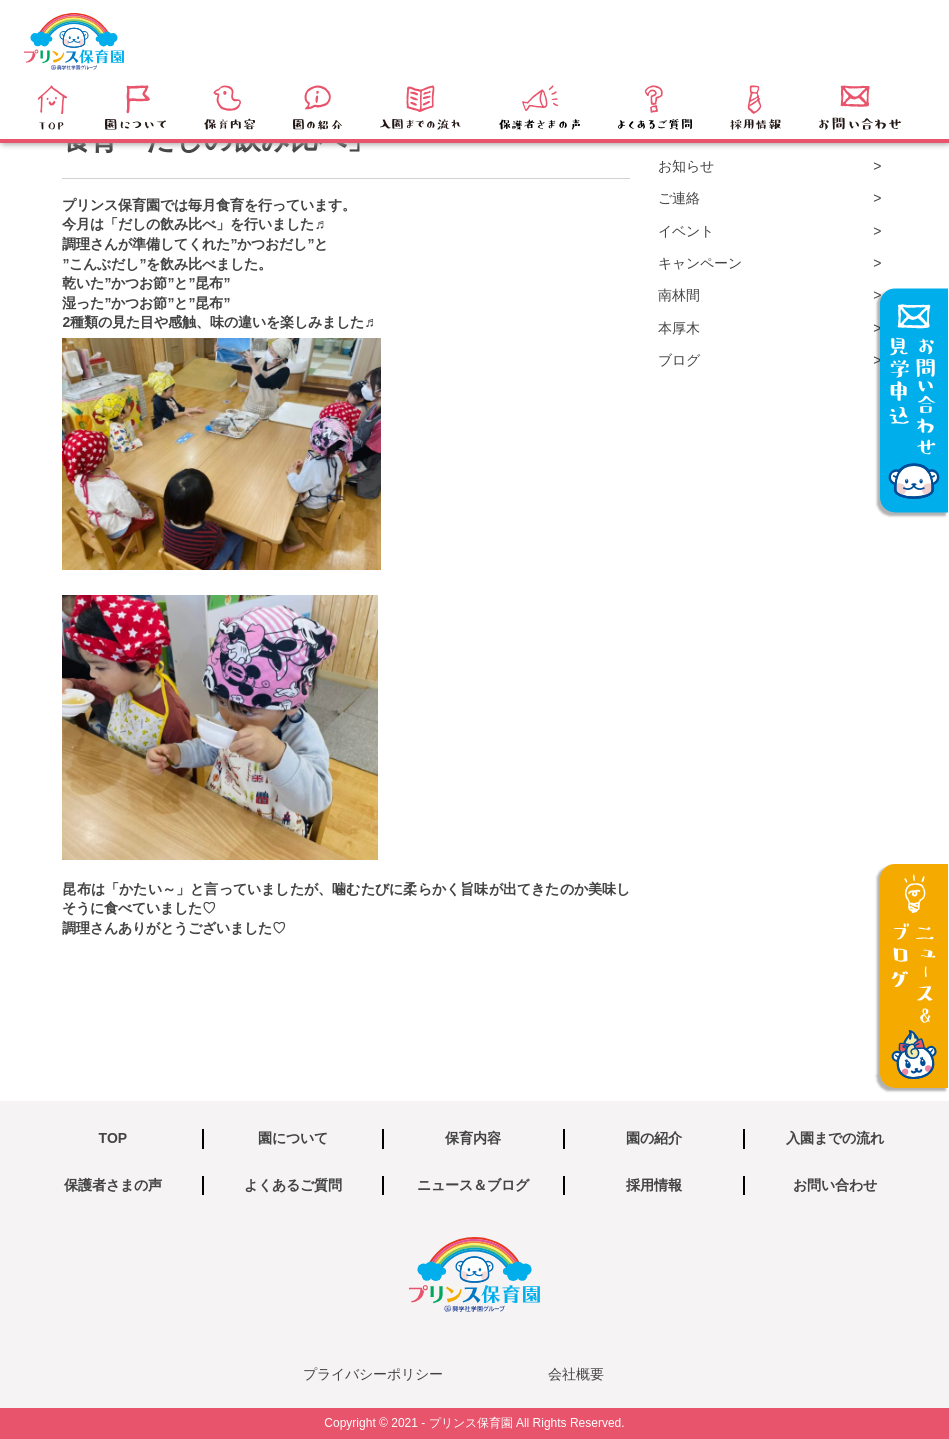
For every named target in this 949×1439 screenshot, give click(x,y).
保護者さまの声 (113, 1185)
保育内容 (473, 1138)
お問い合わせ (835, 1185)
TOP (113, 1138)
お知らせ (686, 166)
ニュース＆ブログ (473, 1185)
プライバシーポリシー (373, 1374)
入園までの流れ (835, 1138)
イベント (686, 231)
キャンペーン (700, 263)
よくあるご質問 (293, 1185)
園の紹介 (654, 1138)
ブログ (679, 360)
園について (293, 1138)
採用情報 (654, 1185)
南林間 (679, 295)
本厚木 (679, 328)
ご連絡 (679, 198)
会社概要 (576, 1374)
